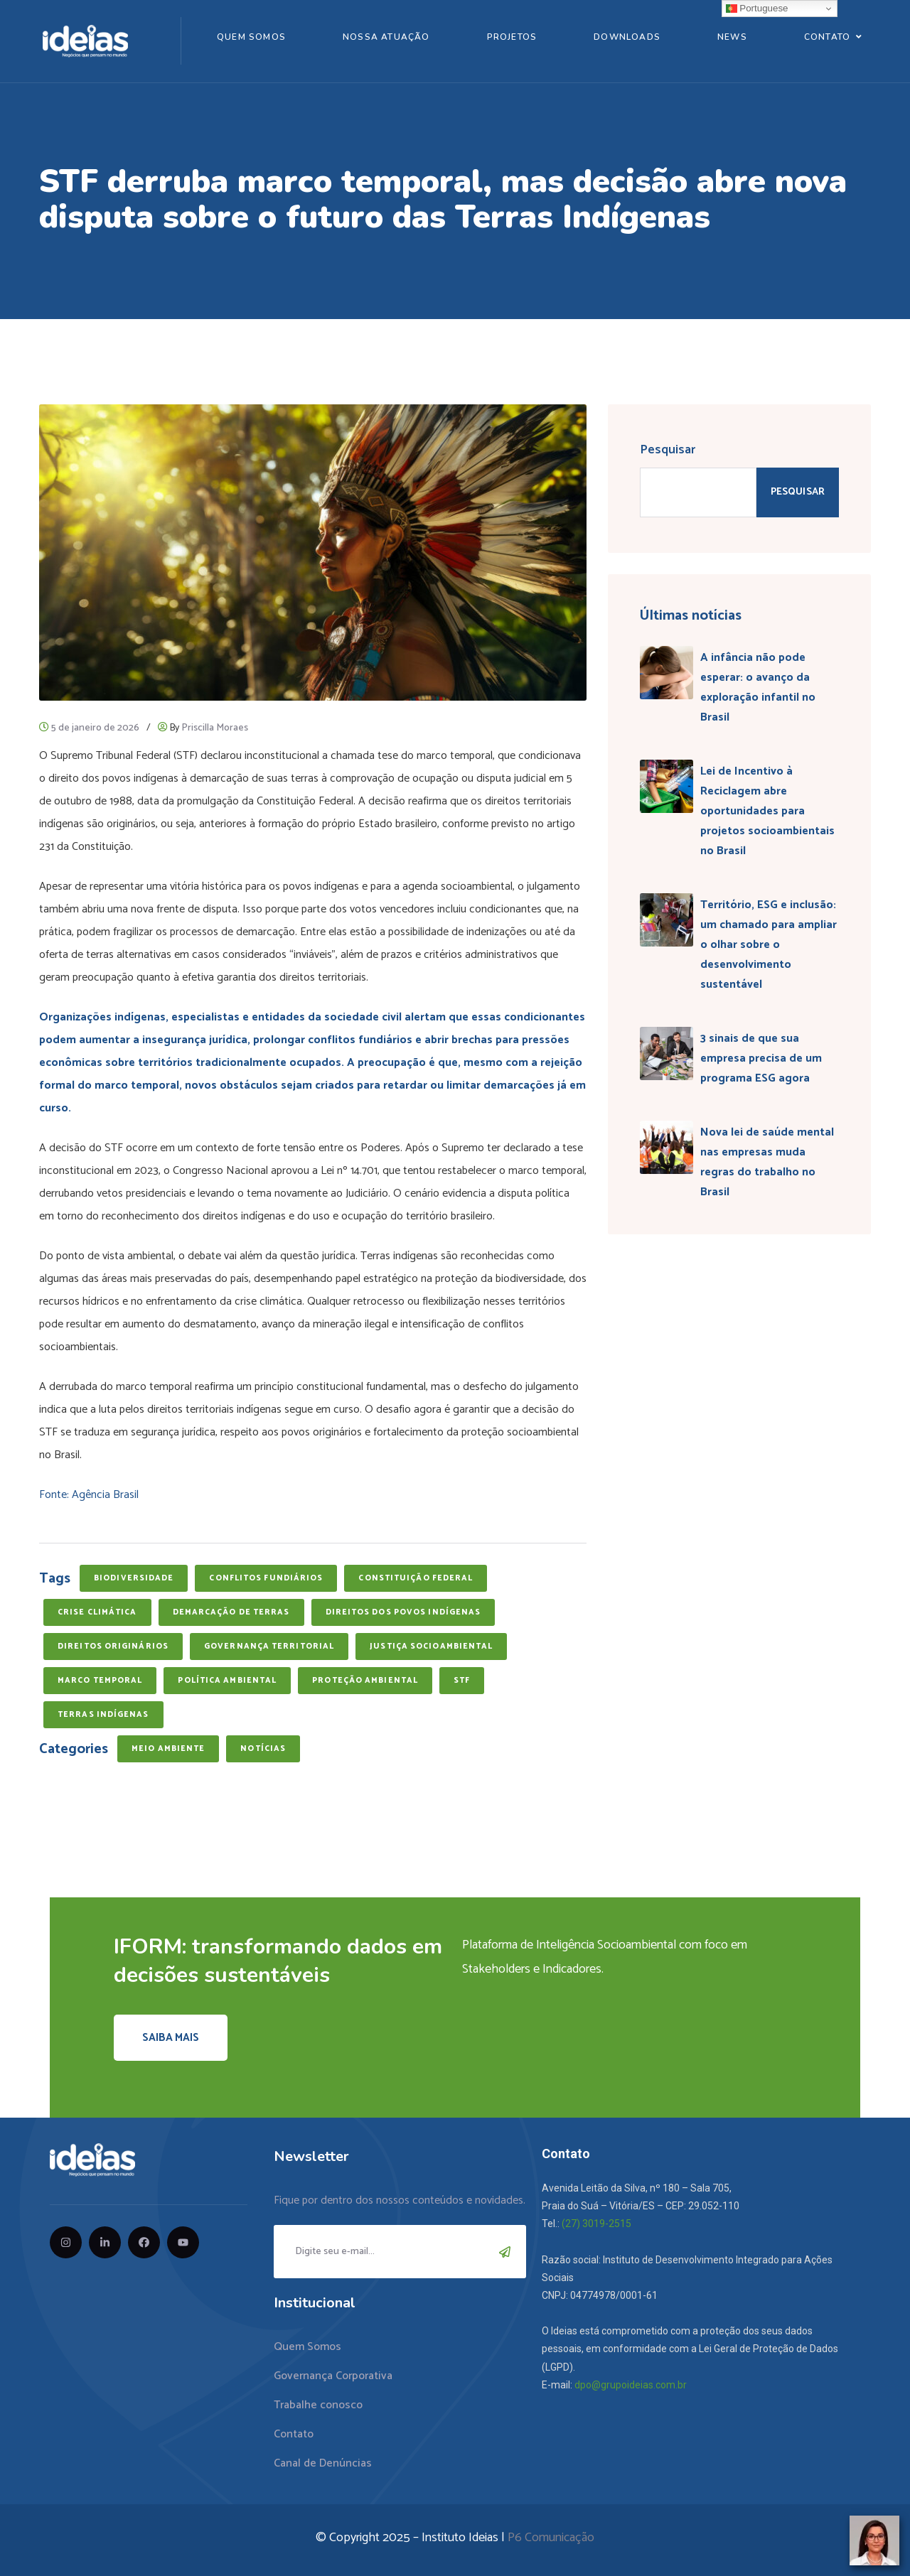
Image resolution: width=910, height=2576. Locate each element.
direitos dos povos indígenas (403, 1612)
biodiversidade (133, 1578)
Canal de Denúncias (323, 2463)
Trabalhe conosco (318, 2405)
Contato (827, 37)
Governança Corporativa (333, 2376)
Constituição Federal (415, 1578)
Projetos (512, 37)
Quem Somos (251, 37)
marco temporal (100, 1680)
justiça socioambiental (431, 1646)
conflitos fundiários (266, 1578)
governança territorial (269, 1646)
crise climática (97, 1612)
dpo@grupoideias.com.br (630, 2385)
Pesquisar (667, 449)
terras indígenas (103, 1714)
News (732, 37)
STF (462, 1680)
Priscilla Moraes (214, 728)
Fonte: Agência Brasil (89, 1494)
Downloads (627, 37)
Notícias (263, 1748)
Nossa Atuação (386, 37)
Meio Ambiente (168, 1748)
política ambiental (227, 1680)
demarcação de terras (231, 1612)
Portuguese (757, 8)
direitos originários (113, 1646)
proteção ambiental (365, 1680)
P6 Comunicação (551, 2537)
